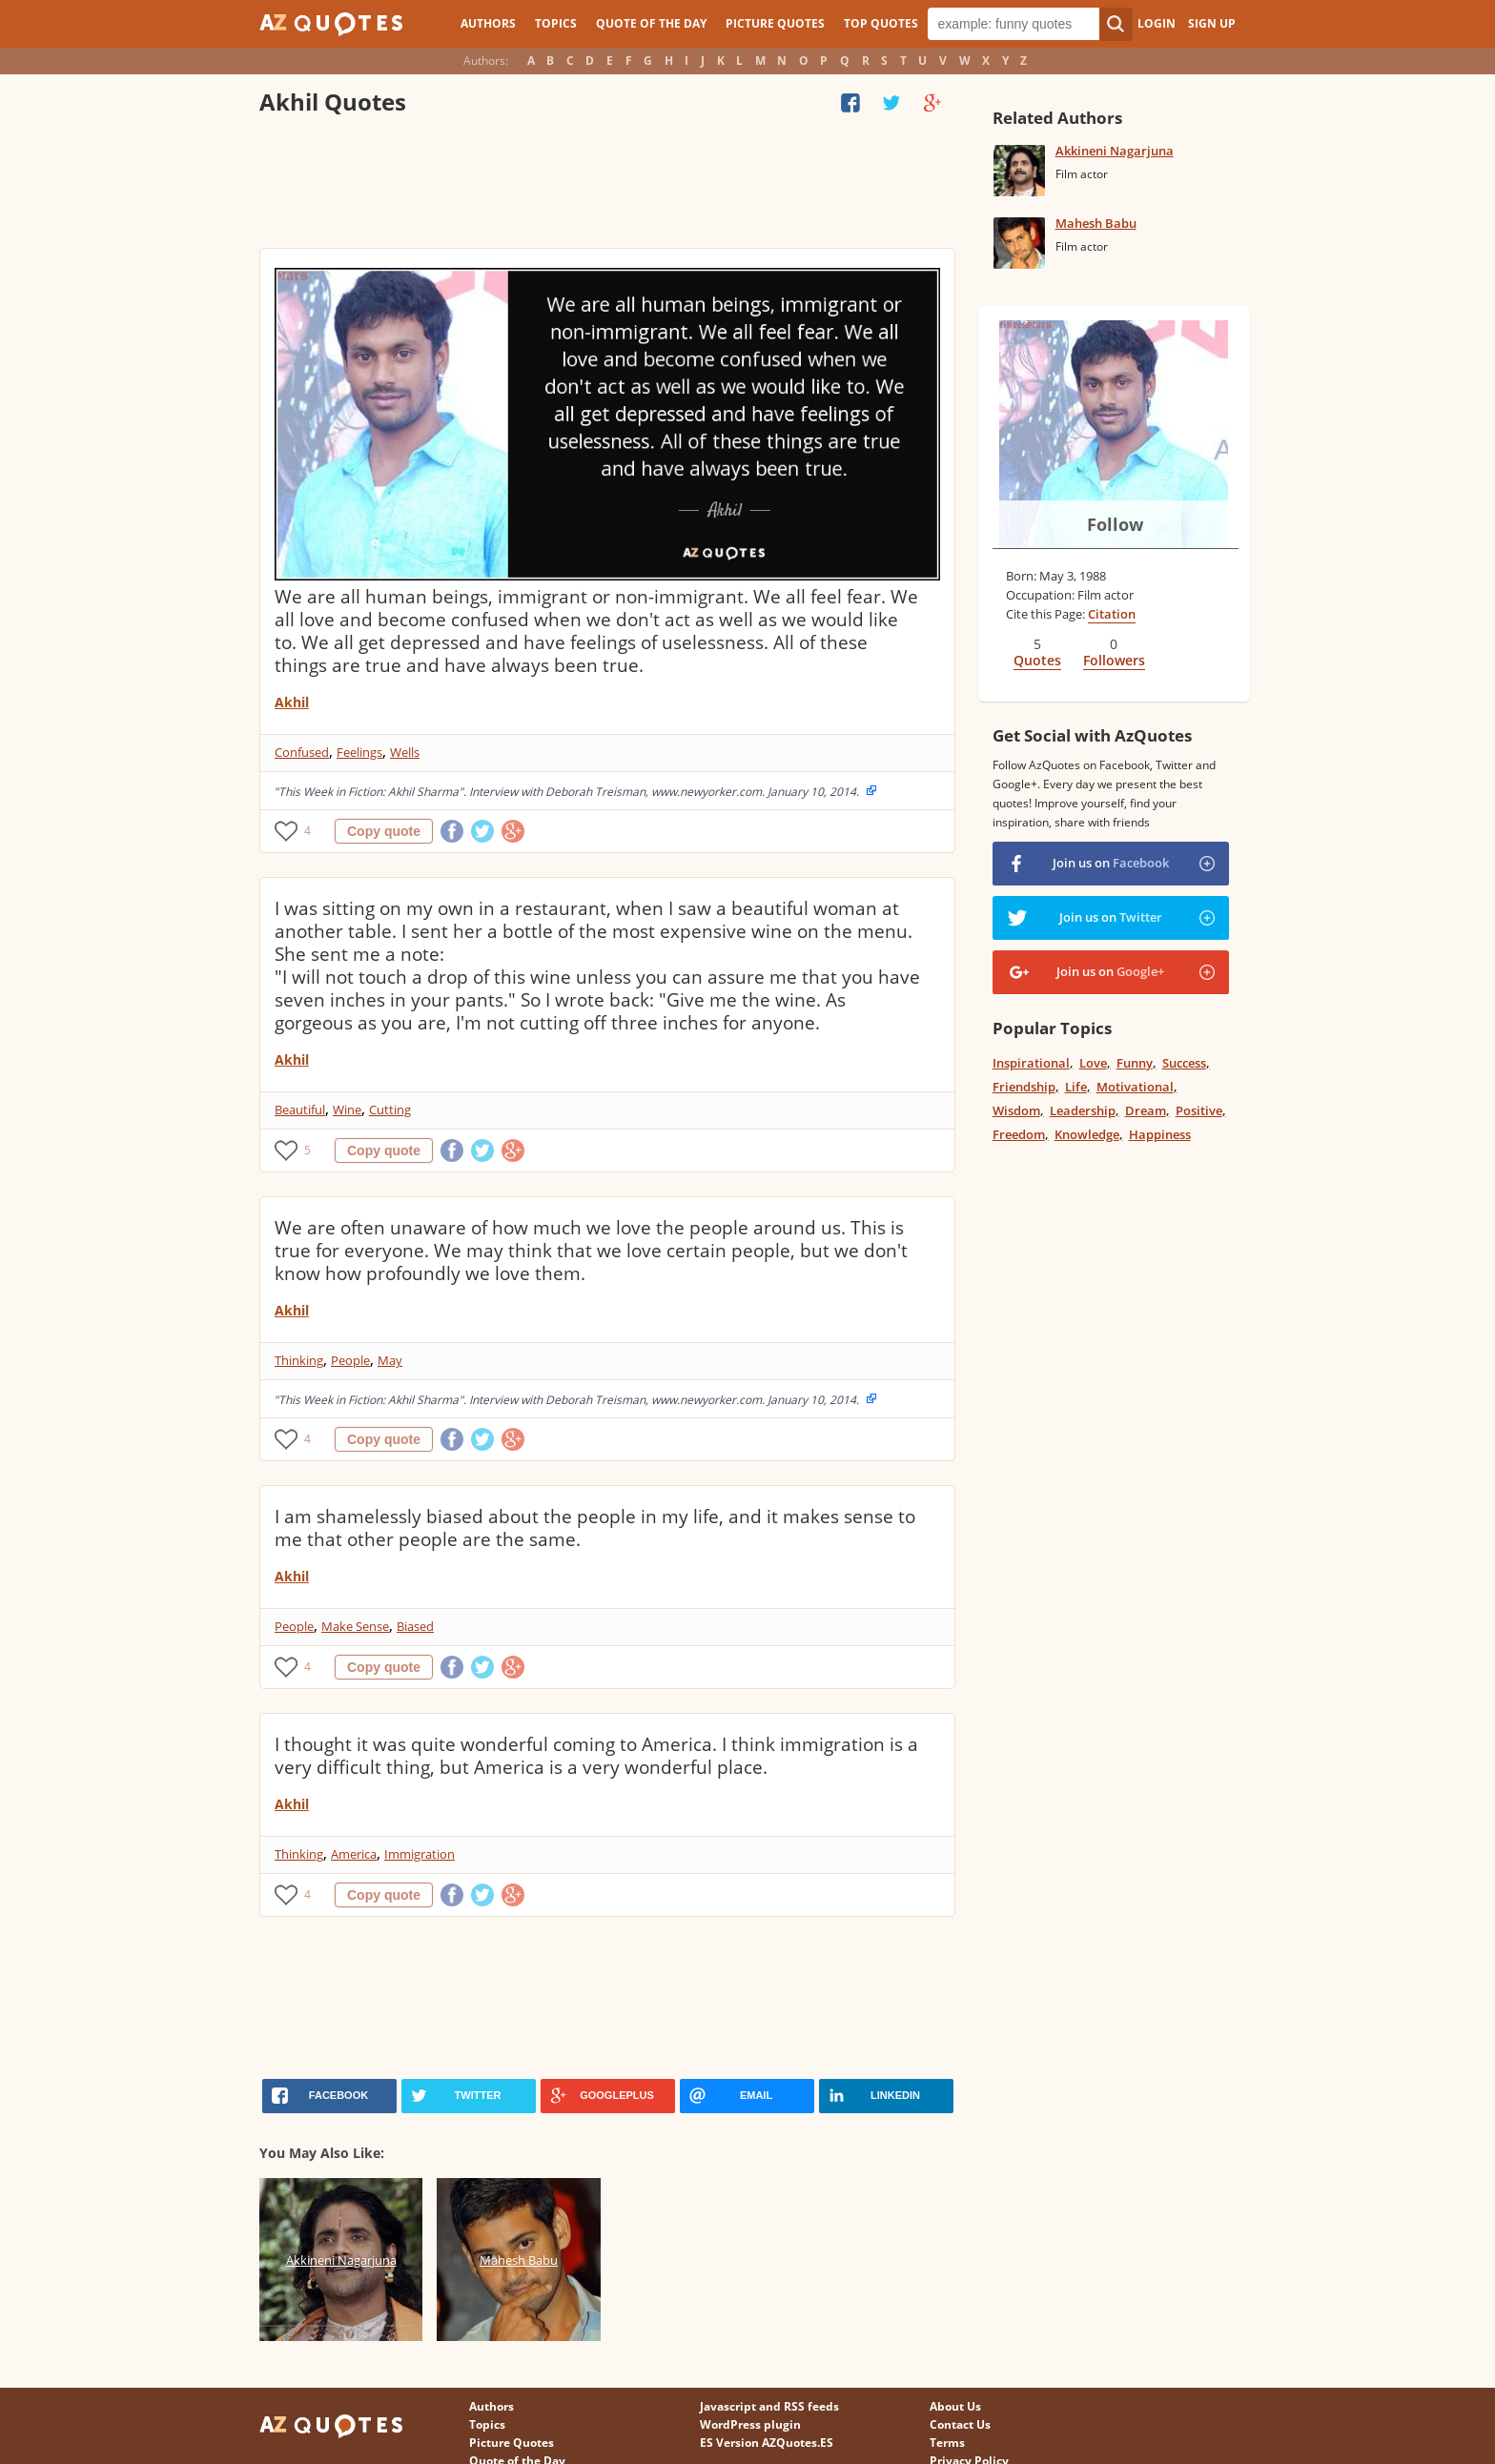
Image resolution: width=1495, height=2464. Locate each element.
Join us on (1111, 862)
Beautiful (300, 1109)
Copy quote (383, 831)
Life (1076, 1086)
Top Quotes (881, 23)
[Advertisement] (606, 186)
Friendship (1024, 1086)
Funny (1134, 1062)
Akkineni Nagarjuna (1114, 150)
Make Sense (355, 1626)
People (350, 1360)
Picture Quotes (775, 23)
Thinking (299, 1360)
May (390, 1360)
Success (1184, 1062)
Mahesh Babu (1096, 223)
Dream (1145, 1110)
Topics (556, 23)
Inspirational (1031, 1062)
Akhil (292, 702)
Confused (302, 752)
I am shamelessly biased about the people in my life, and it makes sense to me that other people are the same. (595, 1528)
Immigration (419, 1854)
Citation (1112, 613)
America (354, 1854)
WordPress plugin (750, 2424)
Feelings (359, 752)
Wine (347, 1109)
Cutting (390, 1109)
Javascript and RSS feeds (769, 2406)
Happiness (1160, 1134)
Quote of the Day (651, 23)
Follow (1115, 524)
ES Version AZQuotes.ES (766, 2442)
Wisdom (1016, 1110)
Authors (488, 23)
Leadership (1083, 1110)
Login (1156, 23)
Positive (1199, 1110)
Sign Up (1212, 23)
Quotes (1037, 660)
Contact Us (960, 2424)
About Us (955, 2406)
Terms (947, 2442)
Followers (1114, 660)
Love (1093, 1062)
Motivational (1135, 1086)
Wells (405, 752)
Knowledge (1087, 1134)
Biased (415, 1626)
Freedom (1019, 1134)
